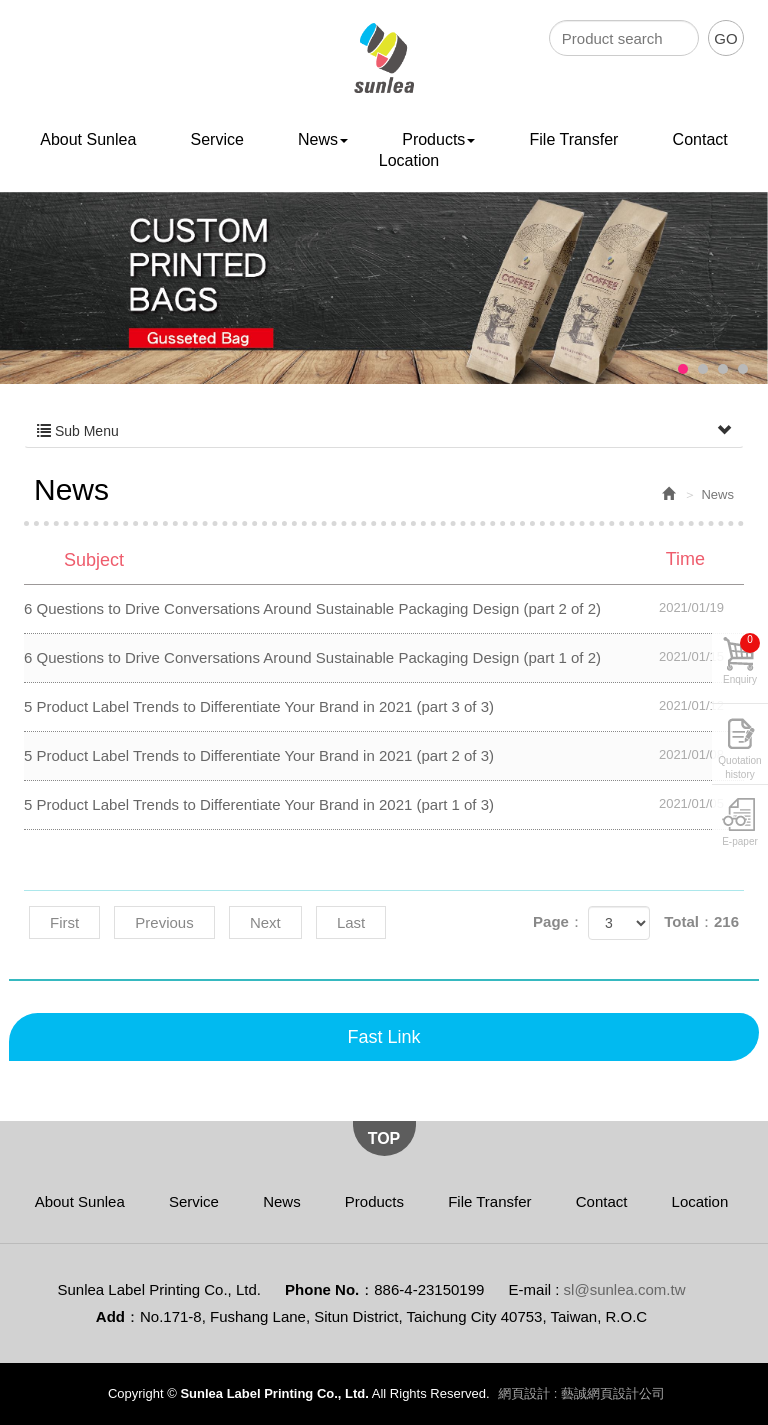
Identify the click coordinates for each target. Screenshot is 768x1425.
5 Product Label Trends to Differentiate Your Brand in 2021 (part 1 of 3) (384, 804)
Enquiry (741, 659)
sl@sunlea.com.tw (625, 1289)
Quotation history (739, 764)
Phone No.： (329, 1289)
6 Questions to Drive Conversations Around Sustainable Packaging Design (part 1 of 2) (384, 657)
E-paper (740, 841)
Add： (118, 1316)
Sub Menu (384, 431)
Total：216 (701, 921)
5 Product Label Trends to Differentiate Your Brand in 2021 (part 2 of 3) (384, 755)
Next (265, 922)
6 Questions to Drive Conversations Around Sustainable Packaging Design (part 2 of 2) (384, 608)
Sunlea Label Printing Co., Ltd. (384, 58)
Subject (396, 559)
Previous (164, 922)
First (64, 922)
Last (351, 922)
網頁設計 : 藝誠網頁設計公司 (581, 1393)
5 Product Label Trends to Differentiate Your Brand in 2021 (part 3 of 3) (384, 706)
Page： (558, 921)
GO (725, 38)
